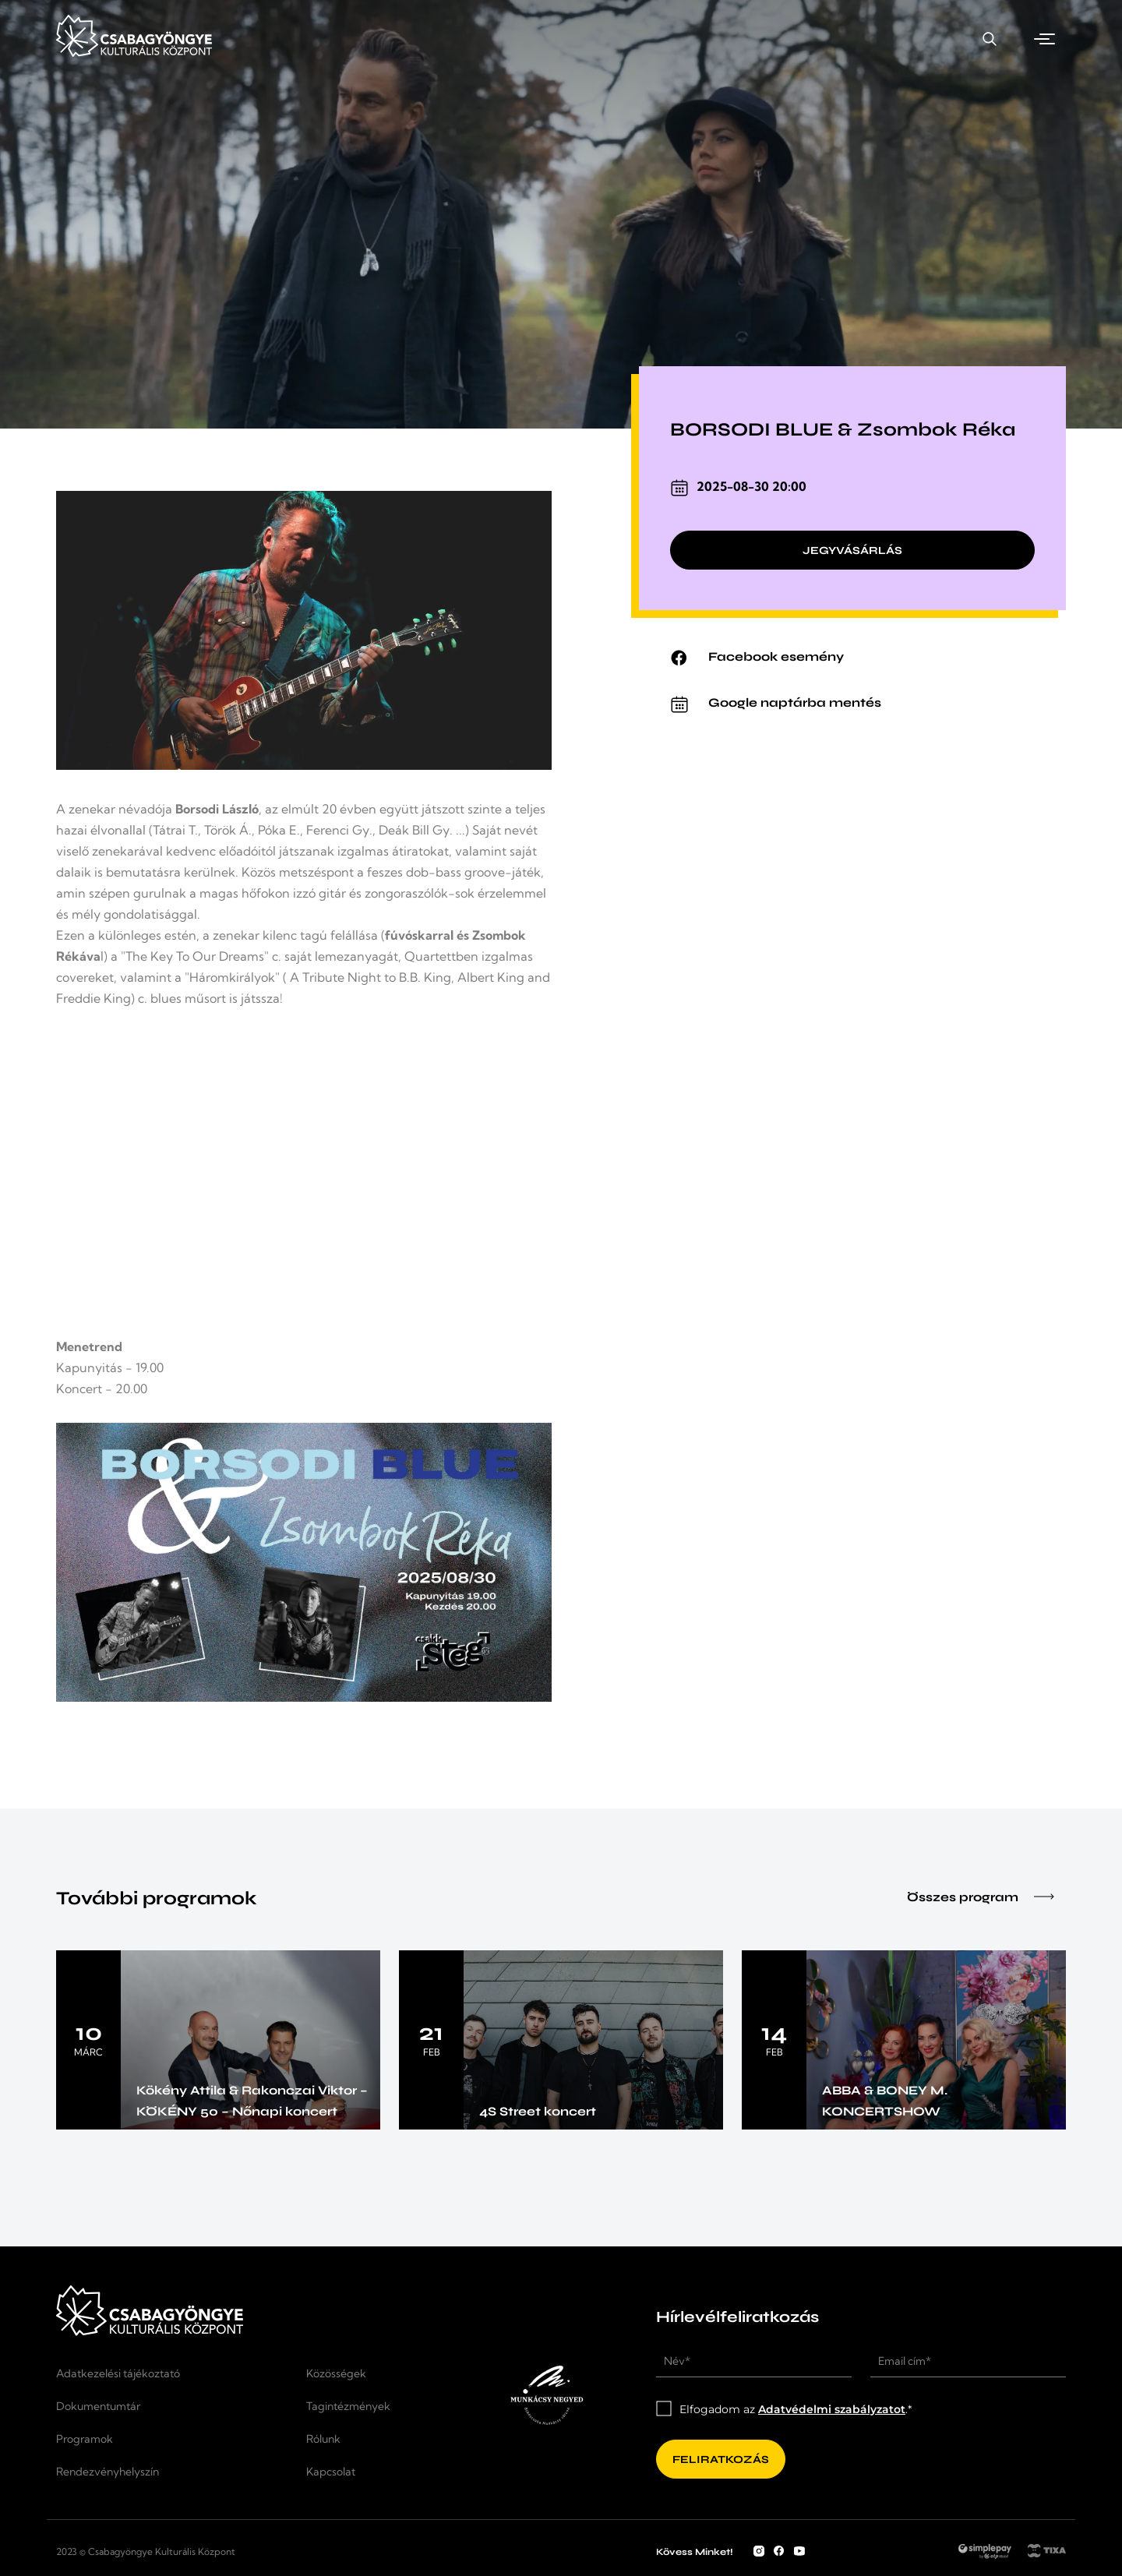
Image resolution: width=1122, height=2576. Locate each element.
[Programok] (587, 39)
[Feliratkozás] (720, 2459)
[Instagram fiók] (759, 2552)
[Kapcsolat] (898, 39)
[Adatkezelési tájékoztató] (172, 2373)
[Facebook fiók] (779, 2552)
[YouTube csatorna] (799, 2552)
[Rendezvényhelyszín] (745, 39)
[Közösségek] (372, 2373)
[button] (1047, 39)
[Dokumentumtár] (172, 2406)
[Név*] (754, 2361)
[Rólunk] (372, 2438)
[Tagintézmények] (372, 2406)
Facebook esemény (776, 656)
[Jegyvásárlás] (852, 551)
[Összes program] (1017, 1898)
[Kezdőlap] (134, 53)
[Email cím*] (968, 2361)
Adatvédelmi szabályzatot (831, 2409)
